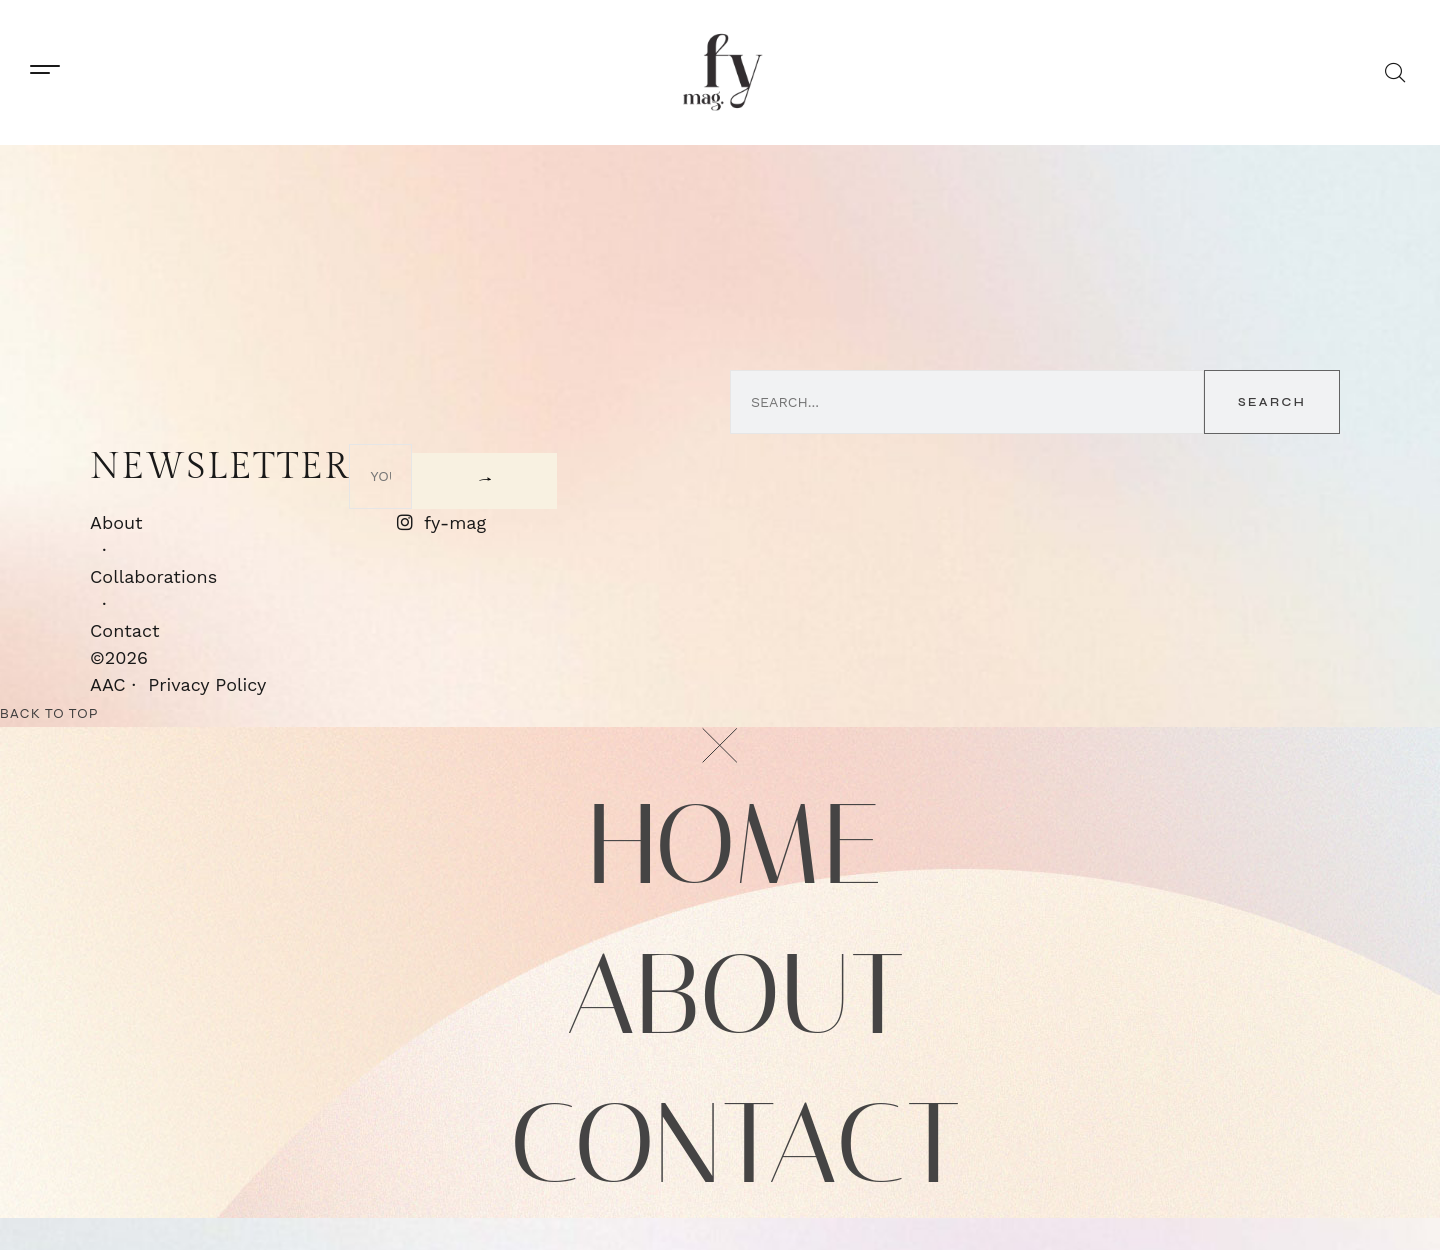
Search (1272, 402)
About (116, 521)
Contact (125, 629)
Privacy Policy (207, 683)
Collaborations (153, 575)
